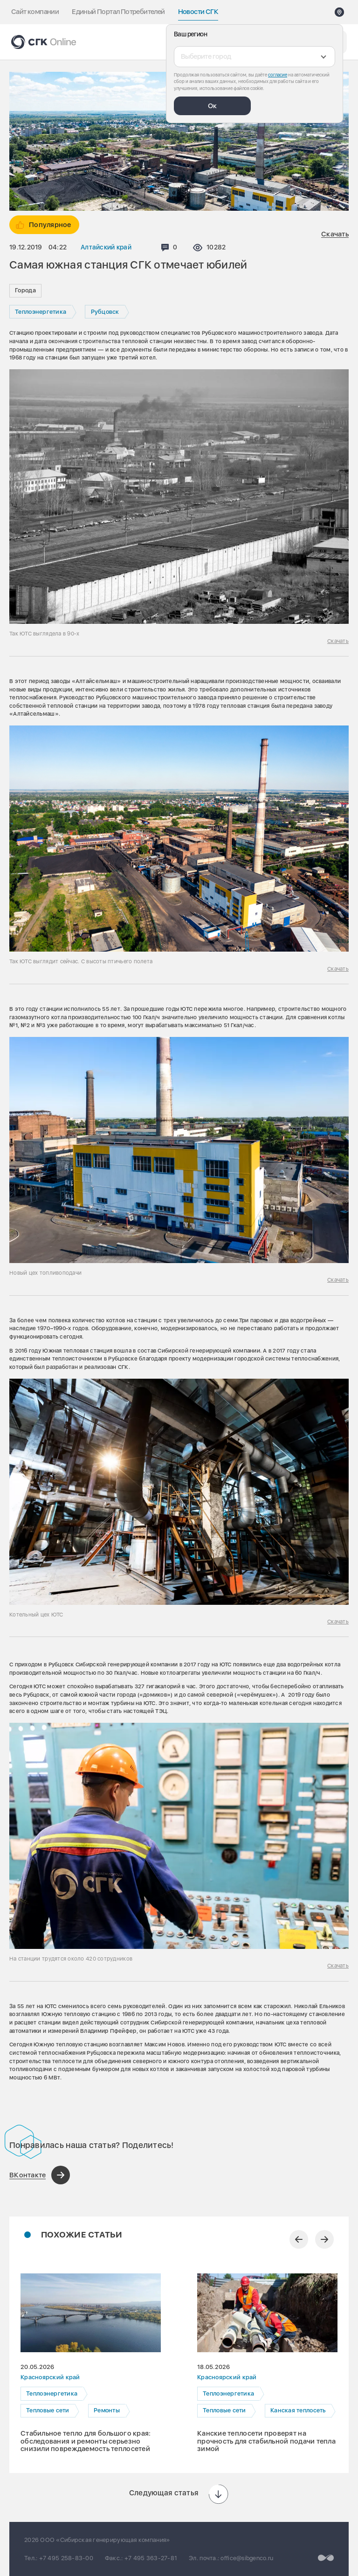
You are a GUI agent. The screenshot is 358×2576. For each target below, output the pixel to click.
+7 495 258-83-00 (66, 2558)
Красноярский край (50, 2377)
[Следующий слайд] (324, 2239)
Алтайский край (106, 247)
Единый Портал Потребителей (118, 11)
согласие (277, 74)
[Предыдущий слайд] (298, 2239)
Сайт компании (35, 11)
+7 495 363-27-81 (150, 2558)
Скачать (335, 234)
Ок (212, 106)
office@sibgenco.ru (246, 2558)
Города (25, 290)
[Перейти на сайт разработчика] (326, 2557)
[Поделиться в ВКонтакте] (39, 2175)
